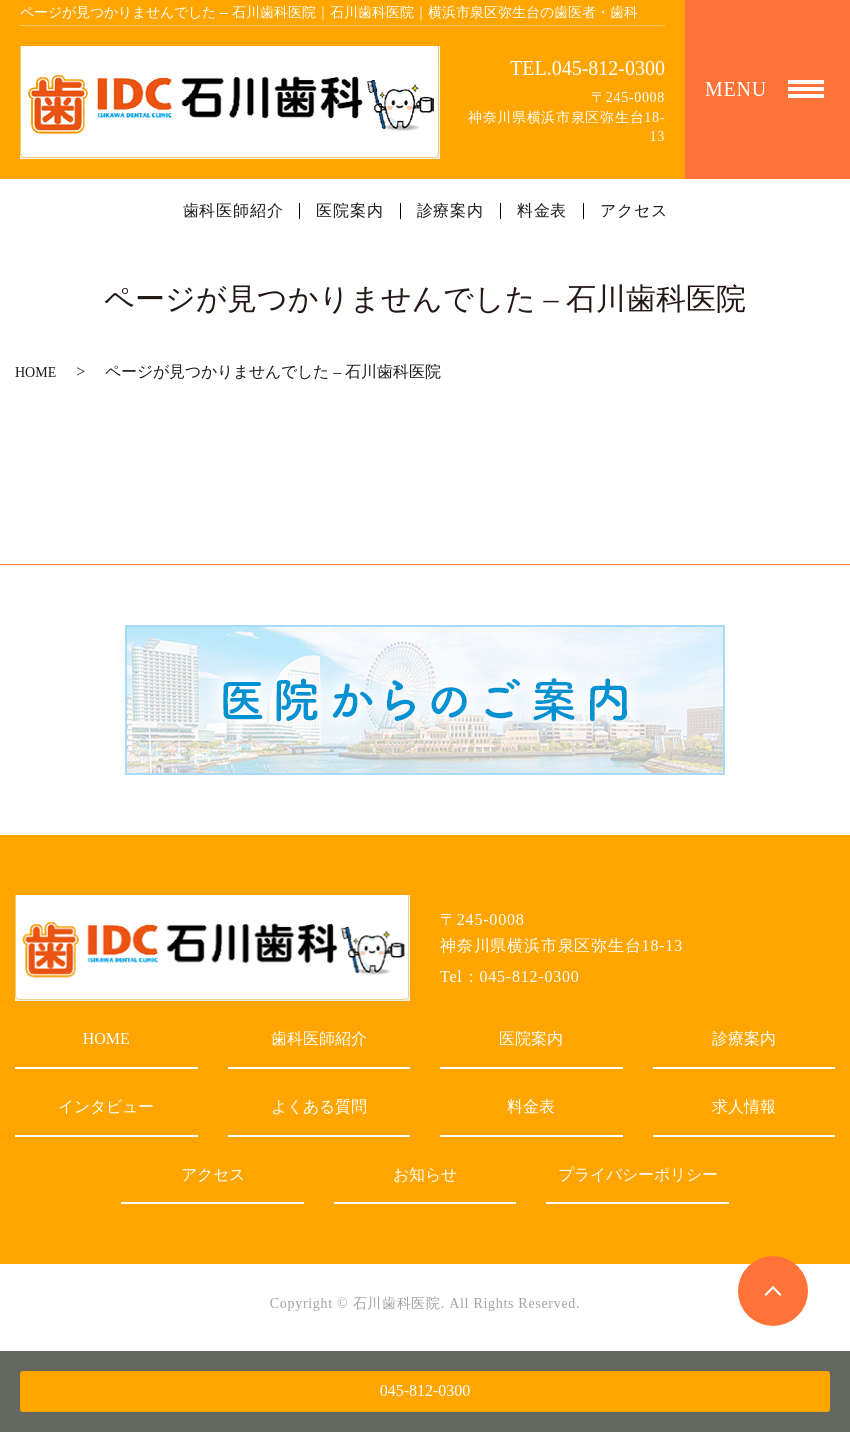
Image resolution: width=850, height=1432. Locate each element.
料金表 (542, 211)
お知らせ (425, 1174)
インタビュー (106, 1106)
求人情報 (744, 1106)
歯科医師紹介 (233, 211)
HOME (35, 372)
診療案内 (450, 211)
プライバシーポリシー (638, 1174)
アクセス (633, 211)
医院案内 (349, 211)
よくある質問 (319, 1106)
